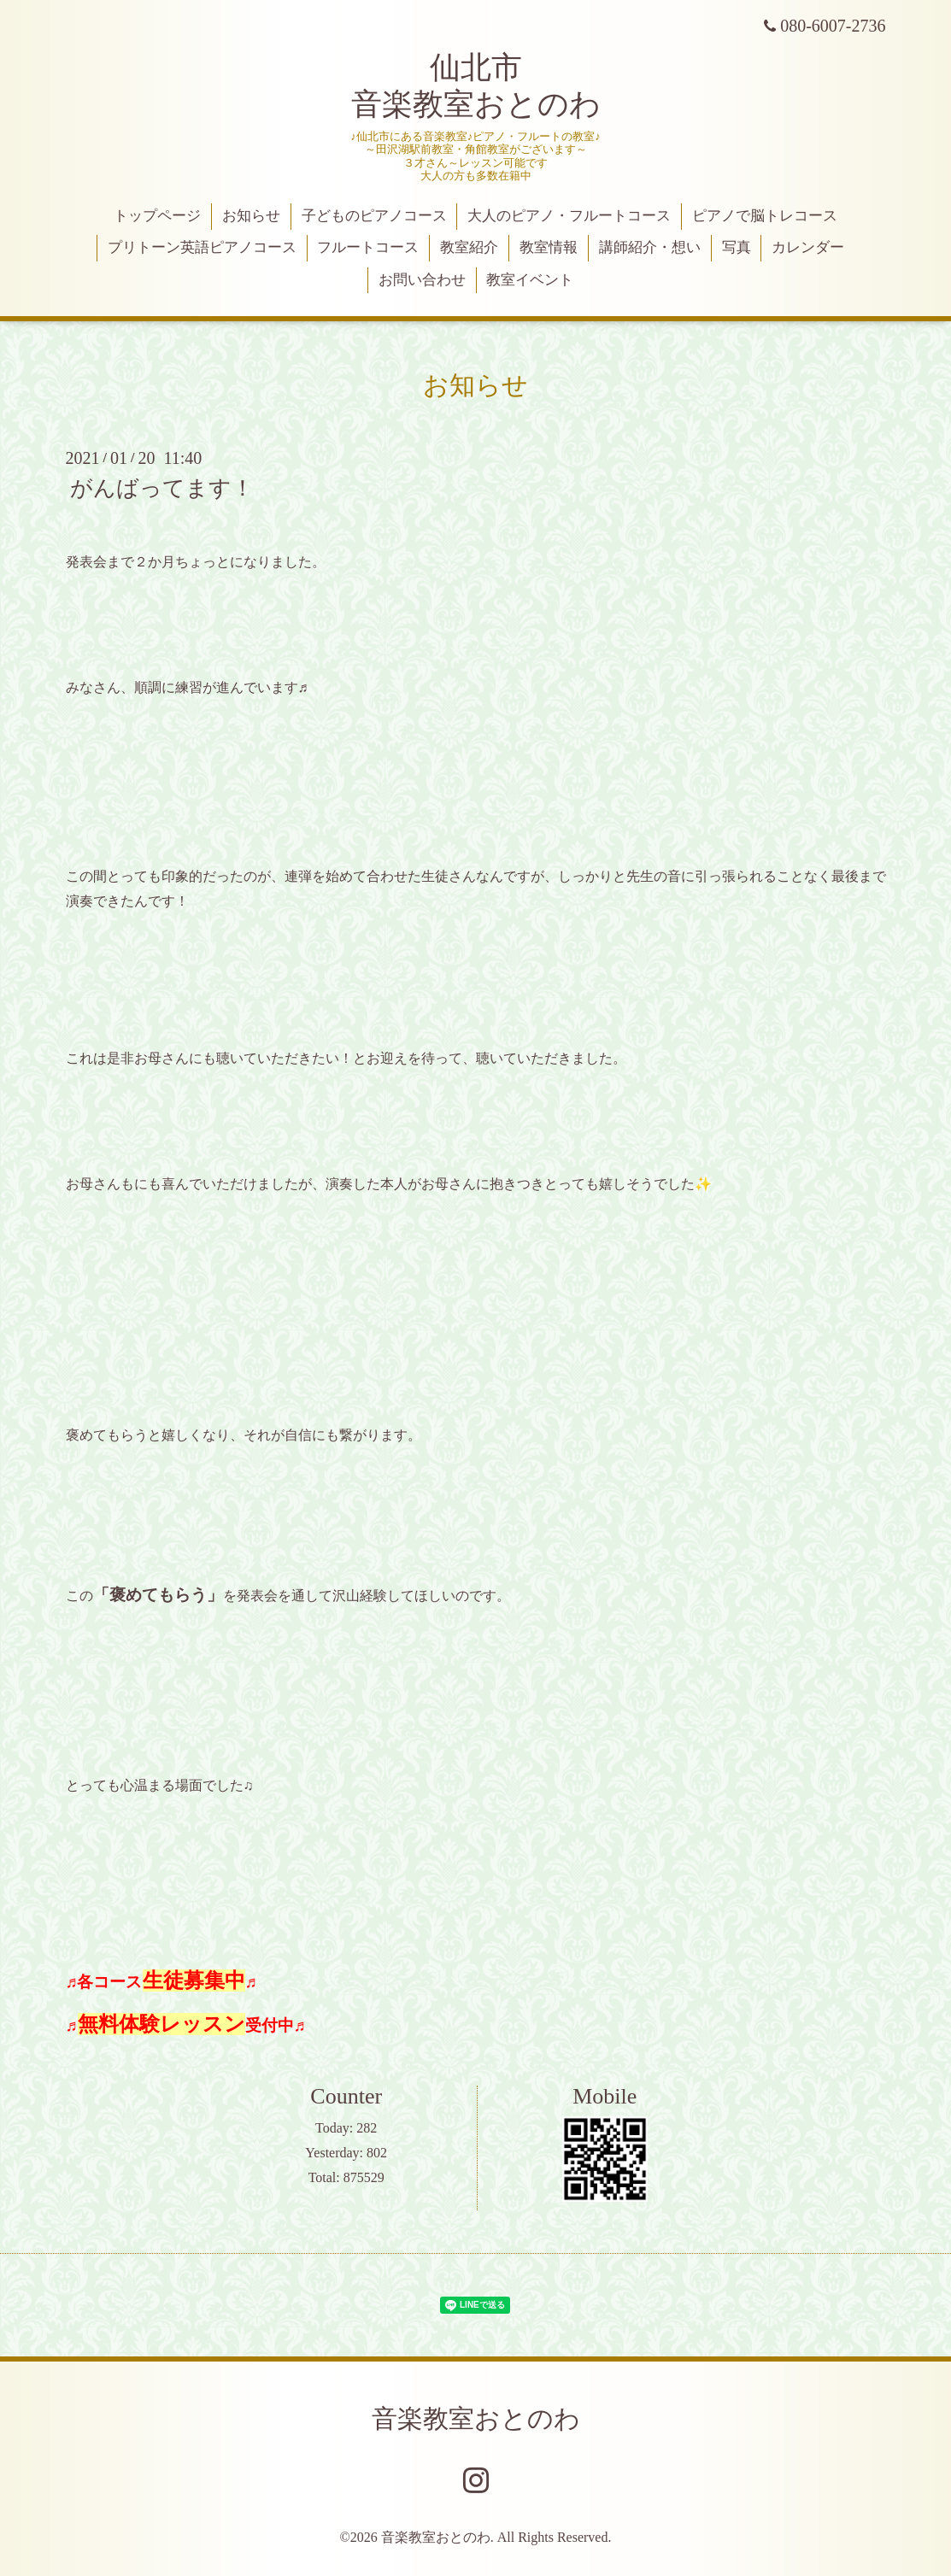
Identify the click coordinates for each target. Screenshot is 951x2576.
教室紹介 (469, 247)
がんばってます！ (162, 488)
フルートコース (368, 247)
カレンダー (808, 247)
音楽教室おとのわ (476, 2418)
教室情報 (549, 247)
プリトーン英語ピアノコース (202, 247)
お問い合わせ (422, 280)
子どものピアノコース (374, 216)
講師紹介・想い (650, 247)
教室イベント (529, 280)
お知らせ (251, 216)
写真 (736, 247)
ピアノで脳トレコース (764, 216)
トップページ (157, 216)
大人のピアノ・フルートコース (569, 216)
